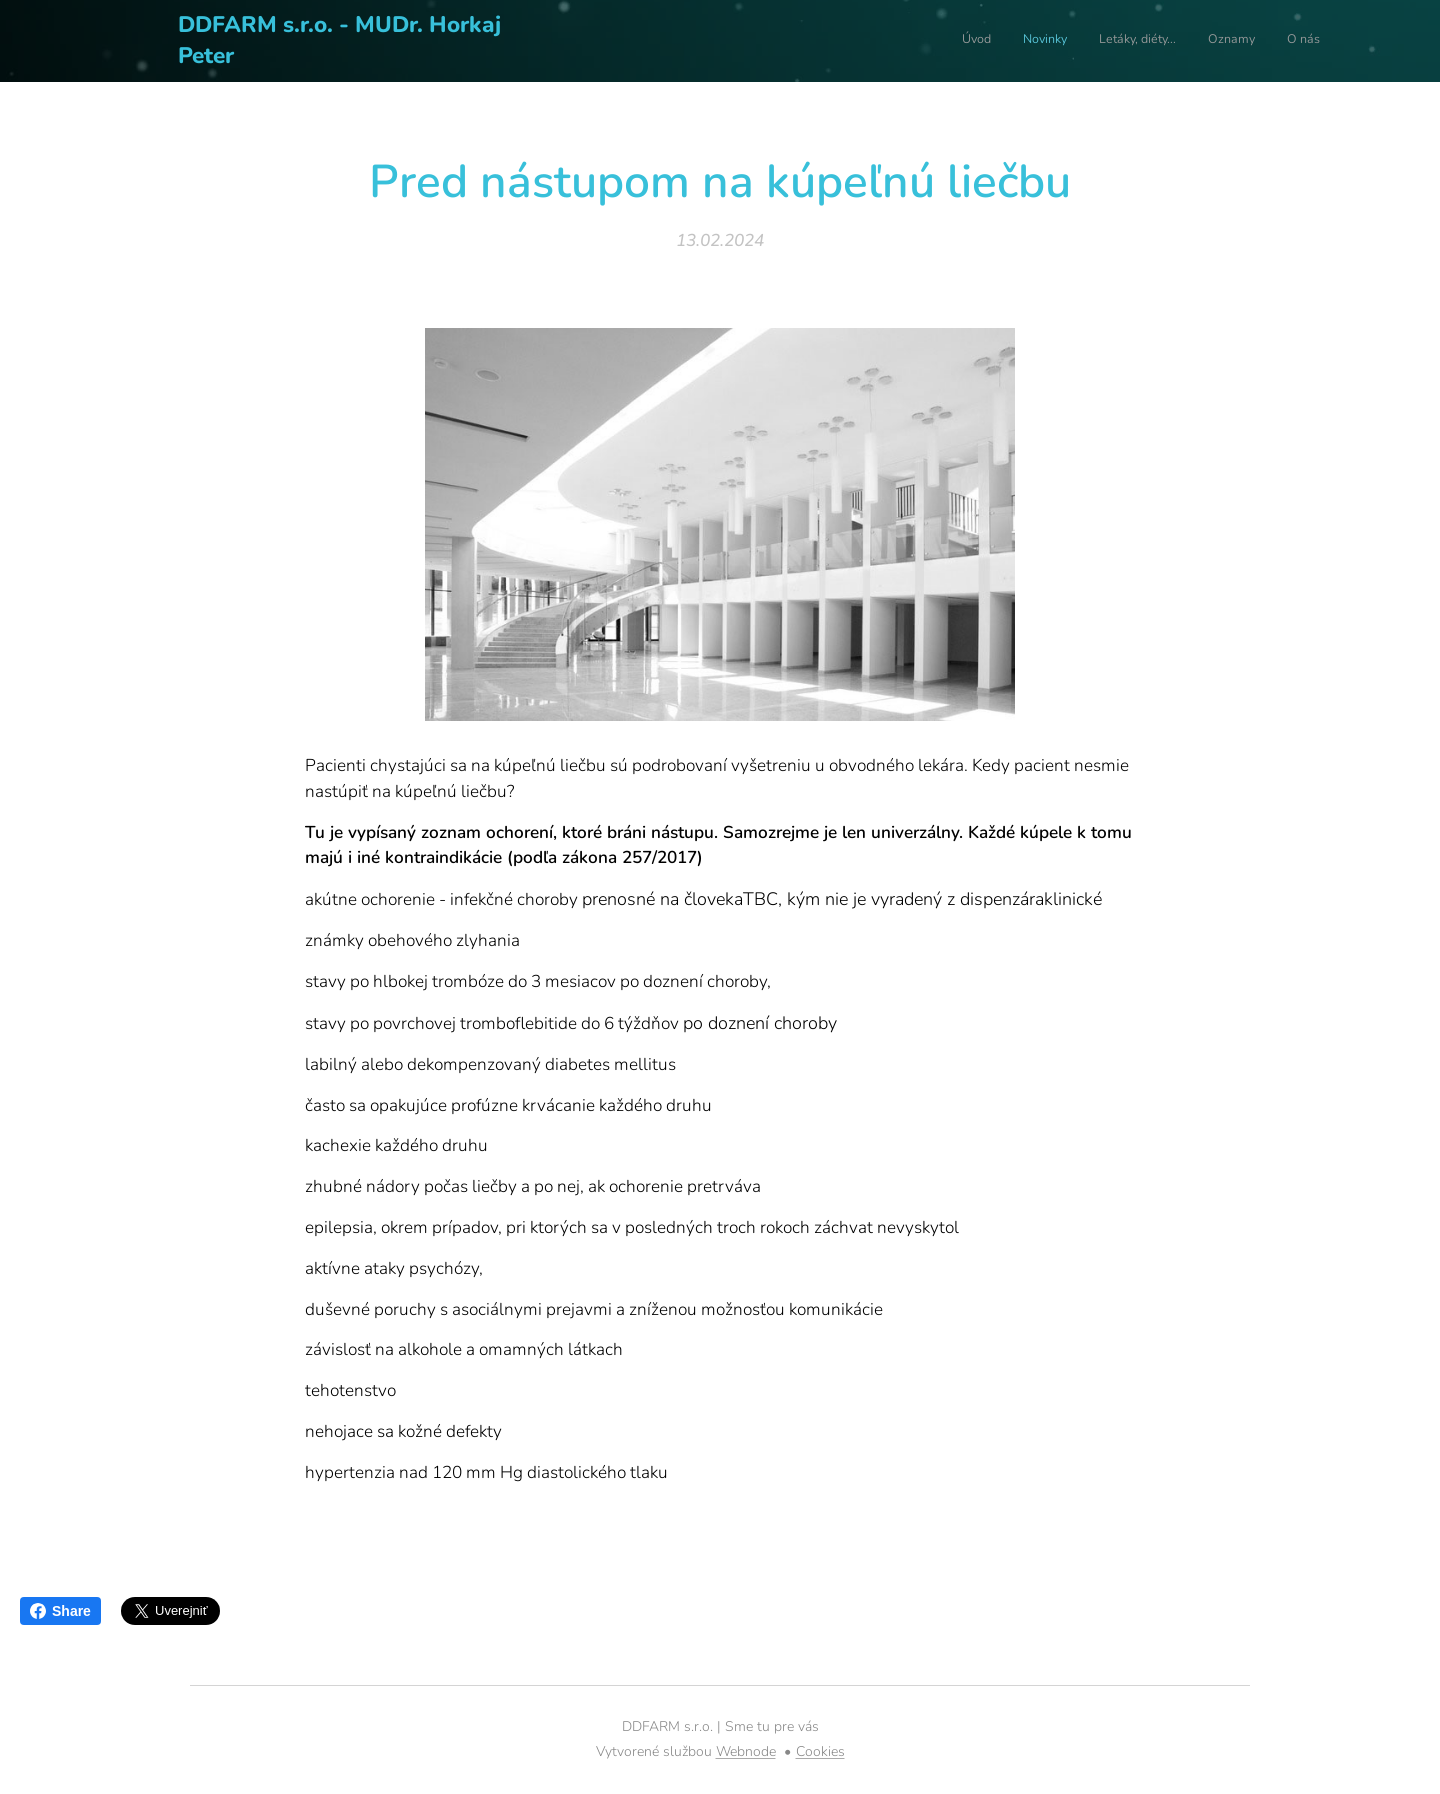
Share (60, 1611)
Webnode (746, 1751)
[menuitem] (1197, 41)
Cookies (820, 1751)
